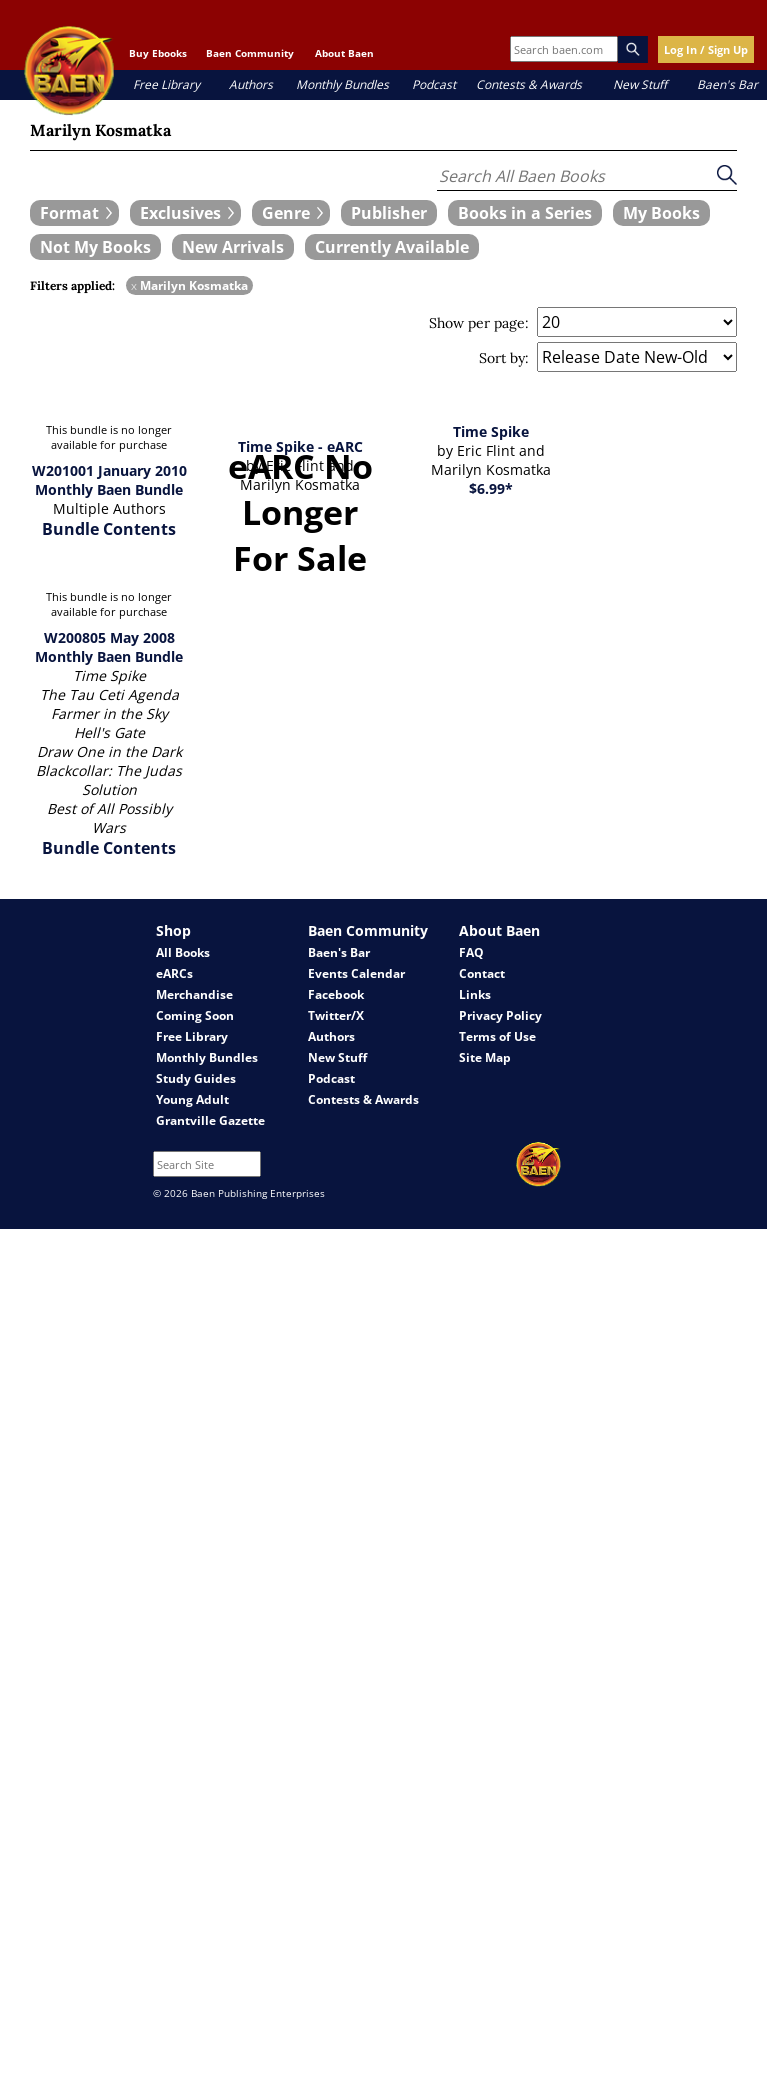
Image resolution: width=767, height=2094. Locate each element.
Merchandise (194, 994)
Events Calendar (356, 973)
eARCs (174, 973)
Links (475, 994)
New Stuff (640, 84)
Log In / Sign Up (706, 49)
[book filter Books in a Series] (525, 213)
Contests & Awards (529, 84)
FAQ (471, 952)
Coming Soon (195, 1015)
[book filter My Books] (661, 213)
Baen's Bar (727, 84)
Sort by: (504, 358)
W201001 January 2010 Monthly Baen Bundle (109, 480)
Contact (482, 973)
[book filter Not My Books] (95, 247)
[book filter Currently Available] (392, 247)
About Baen (344, 53)
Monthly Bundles (342, 84)
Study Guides (196, 1078)
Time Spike (491, 431)
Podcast (434, 84)
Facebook (336, 994)
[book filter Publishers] (389, 213)
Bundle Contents (109, 529)
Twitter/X (336, 1015)
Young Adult (192, 1099)
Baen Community (250, 53)
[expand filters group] (74, 213)
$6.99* (491, 488)
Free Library (166, 84)
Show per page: (479, 323)
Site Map (485, 1057)
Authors (251, 84)
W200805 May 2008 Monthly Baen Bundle (109, 647)
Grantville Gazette (210, 1120)
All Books (183, 952)
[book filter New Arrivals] (233, 247)
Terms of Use (497, 1036)
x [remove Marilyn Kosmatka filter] (134, 285)
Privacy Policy (500, 1015)
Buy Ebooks (158, 53)
